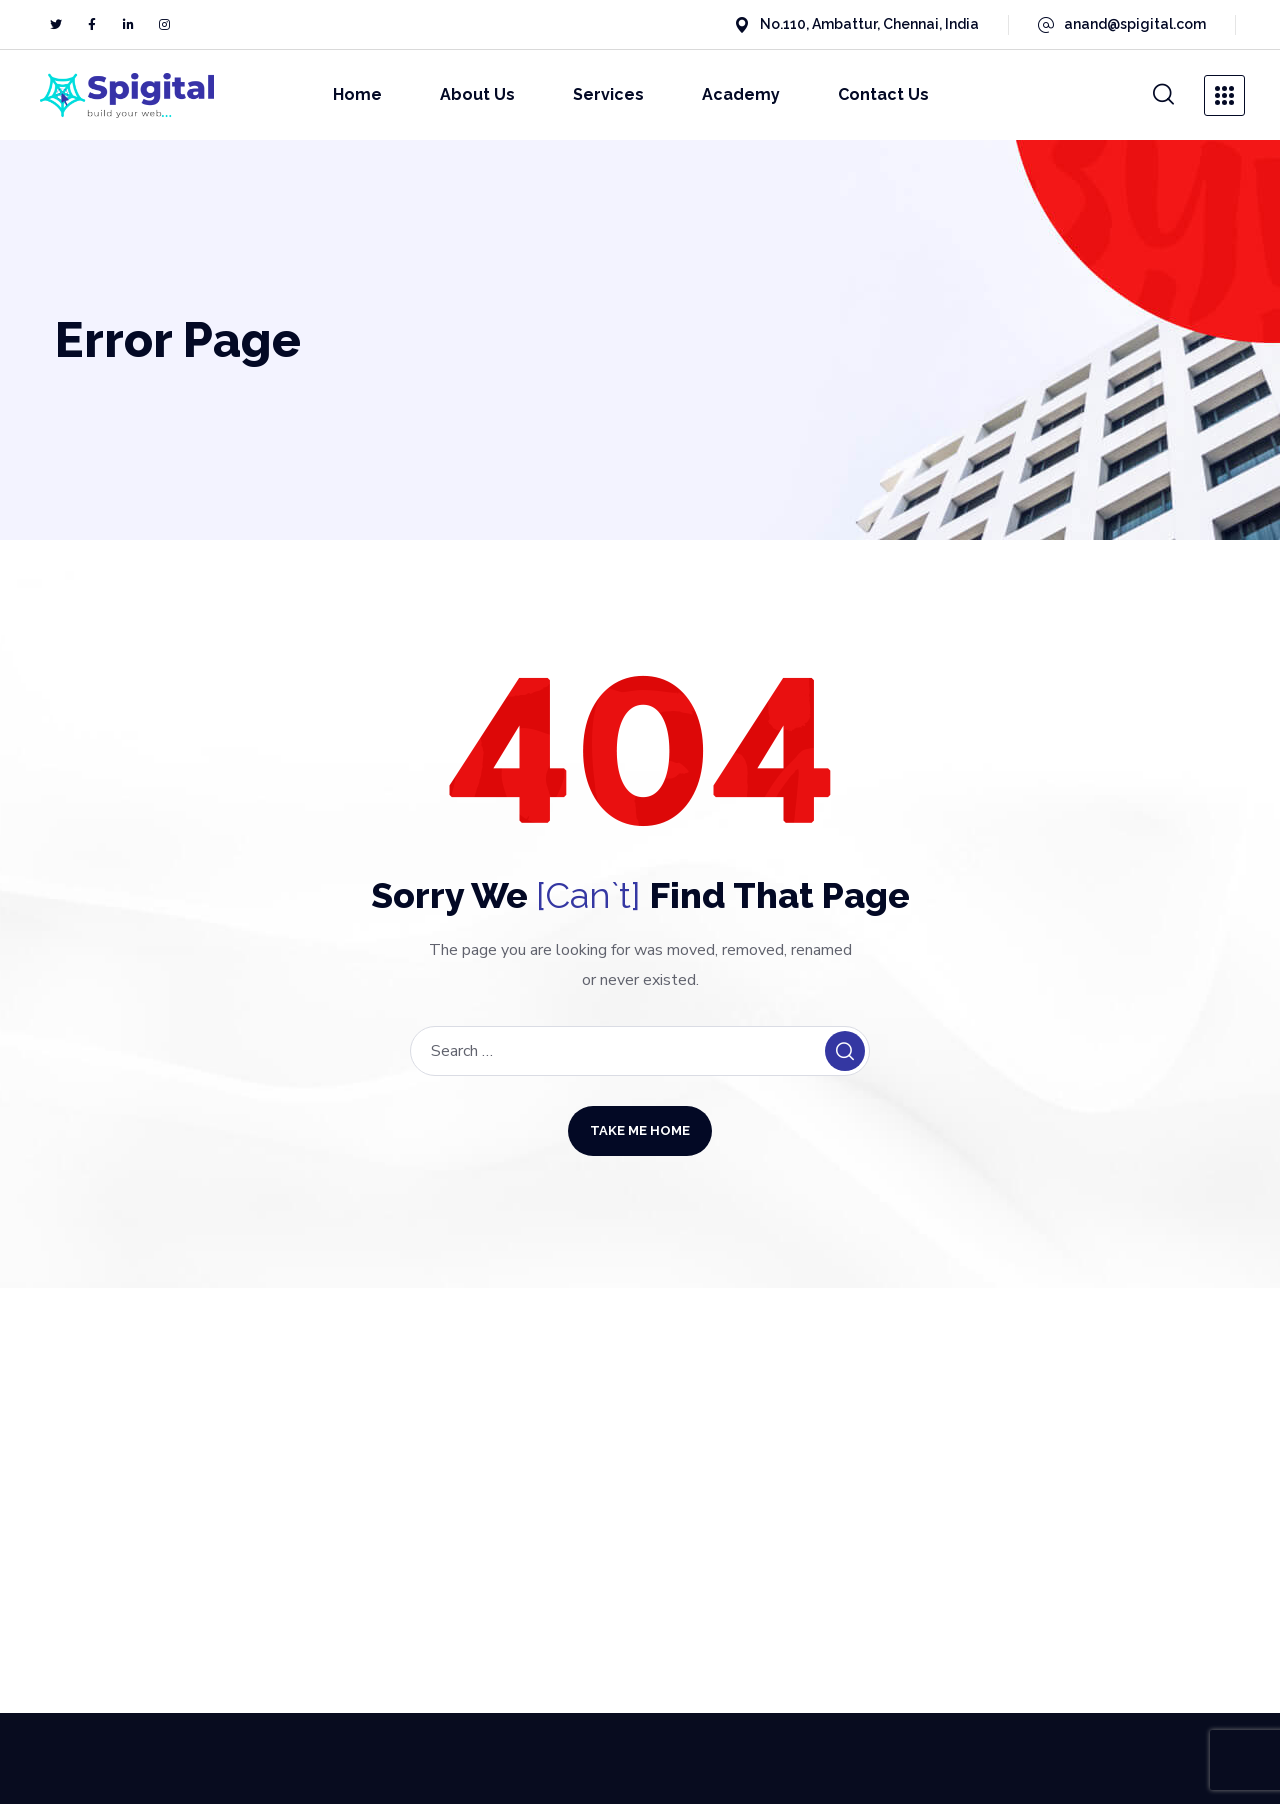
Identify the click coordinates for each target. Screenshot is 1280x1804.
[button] (1164, 95)
